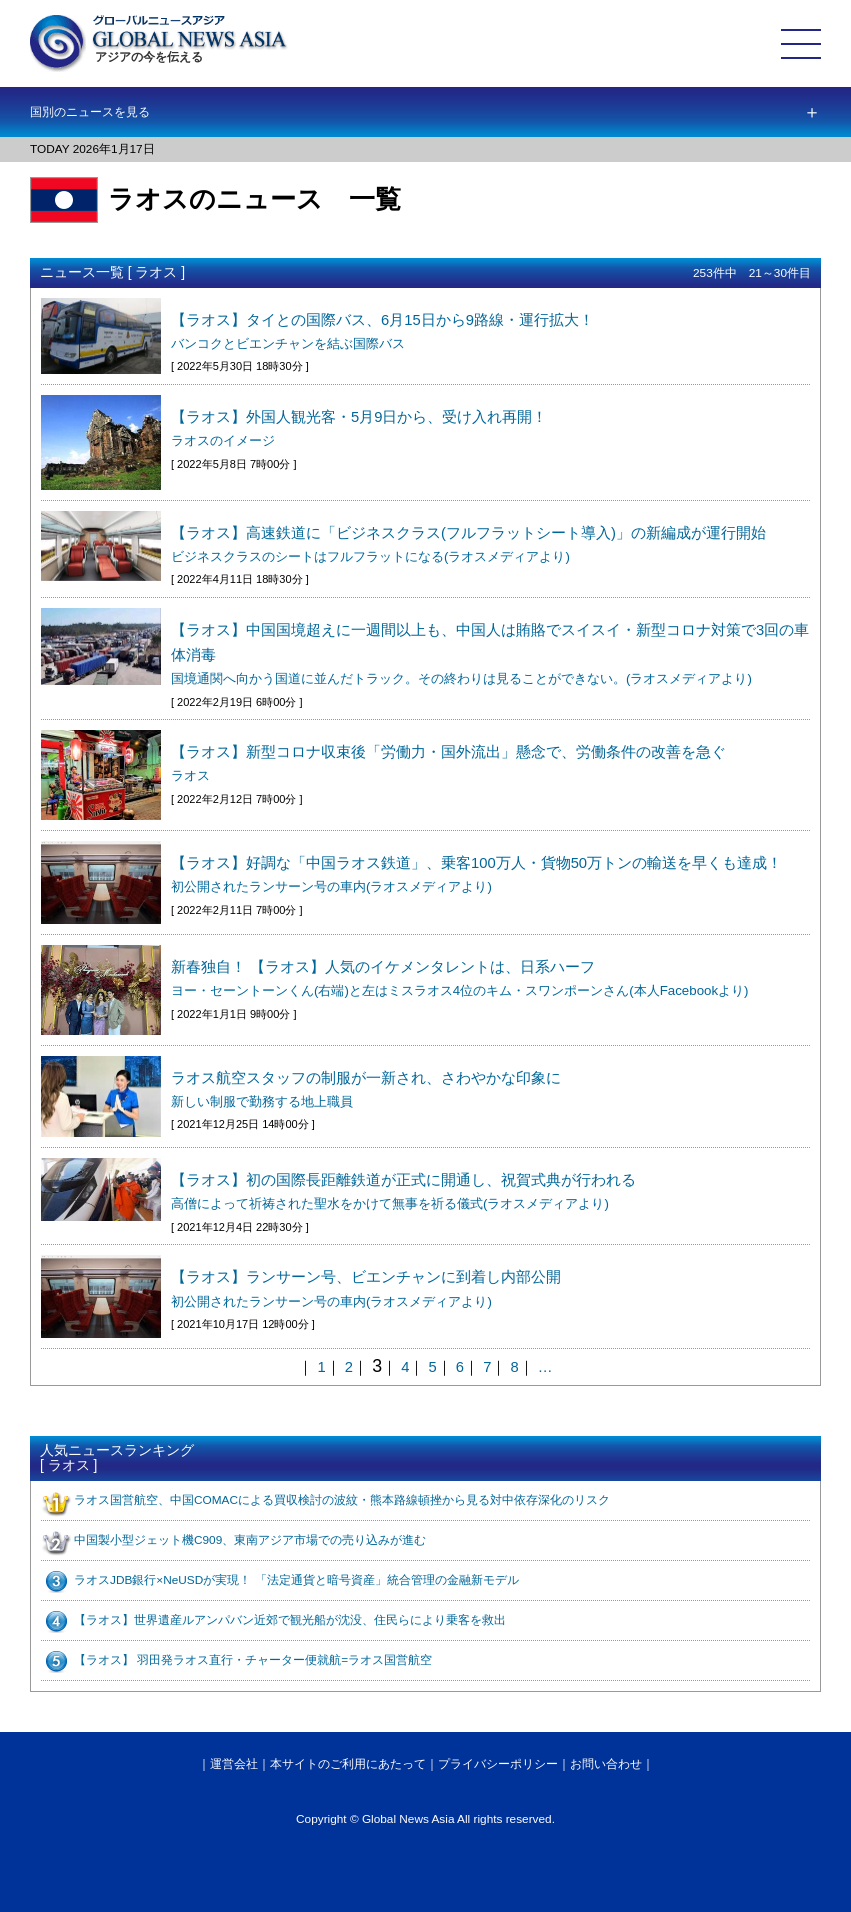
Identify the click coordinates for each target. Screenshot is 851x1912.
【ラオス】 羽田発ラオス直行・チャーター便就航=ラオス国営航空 (253, 1660)
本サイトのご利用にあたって (348, 1764)
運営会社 (234, 1764)
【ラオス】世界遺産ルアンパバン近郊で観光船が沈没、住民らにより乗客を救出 (290, 1620)
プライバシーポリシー (498, 1764)
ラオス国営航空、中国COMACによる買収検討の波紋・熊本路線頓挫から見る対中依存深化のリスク (342, 1500)
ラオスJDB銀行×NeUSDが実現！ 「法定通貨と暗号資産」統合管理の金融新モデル (296, 1580)
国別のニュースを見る (90, 112)
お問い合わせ (606, 1764)
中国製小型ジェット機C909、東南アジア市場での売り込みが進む (250, 1540)
